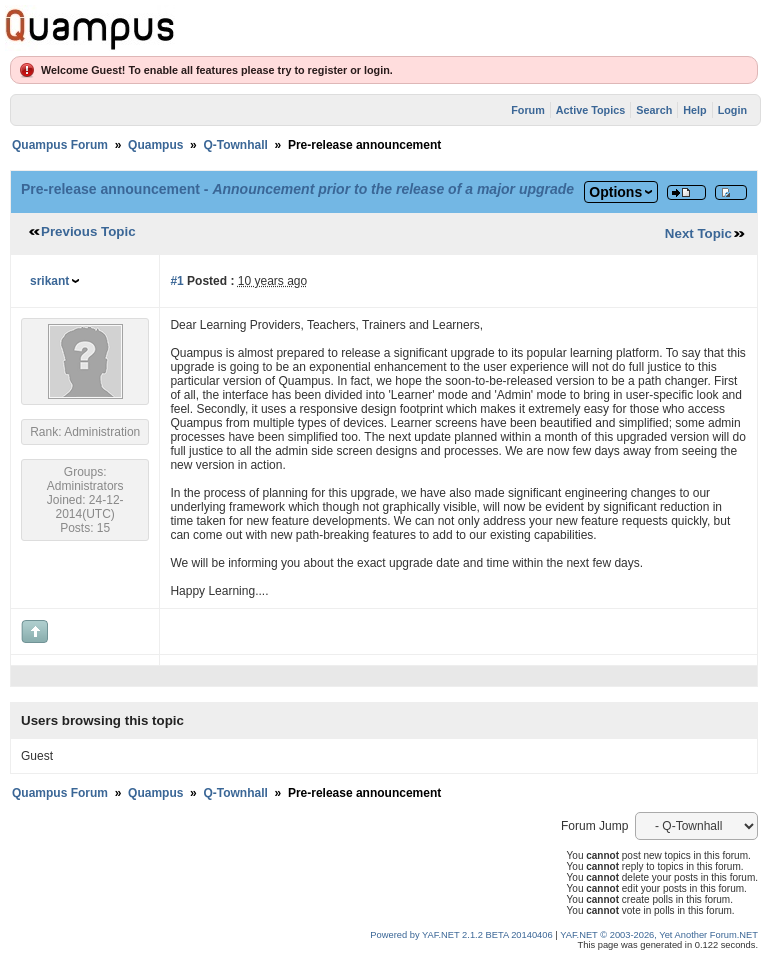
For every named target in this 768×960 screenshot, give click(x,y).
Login (732, 110)
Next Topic (698, 233)
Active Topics (590, 110)
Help (694, 110)
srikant (49, 281)
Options (615, 192)
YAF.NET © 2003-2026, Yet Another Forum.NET (659, 935)
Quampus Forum (60, 145)
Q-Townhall (235, 145)
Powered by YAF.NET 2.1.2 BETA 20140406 (462, 935)
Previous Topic (88, 231)
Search (654, 110)
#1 (176, 281)
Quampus (155, 145)
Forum (528, 110)
